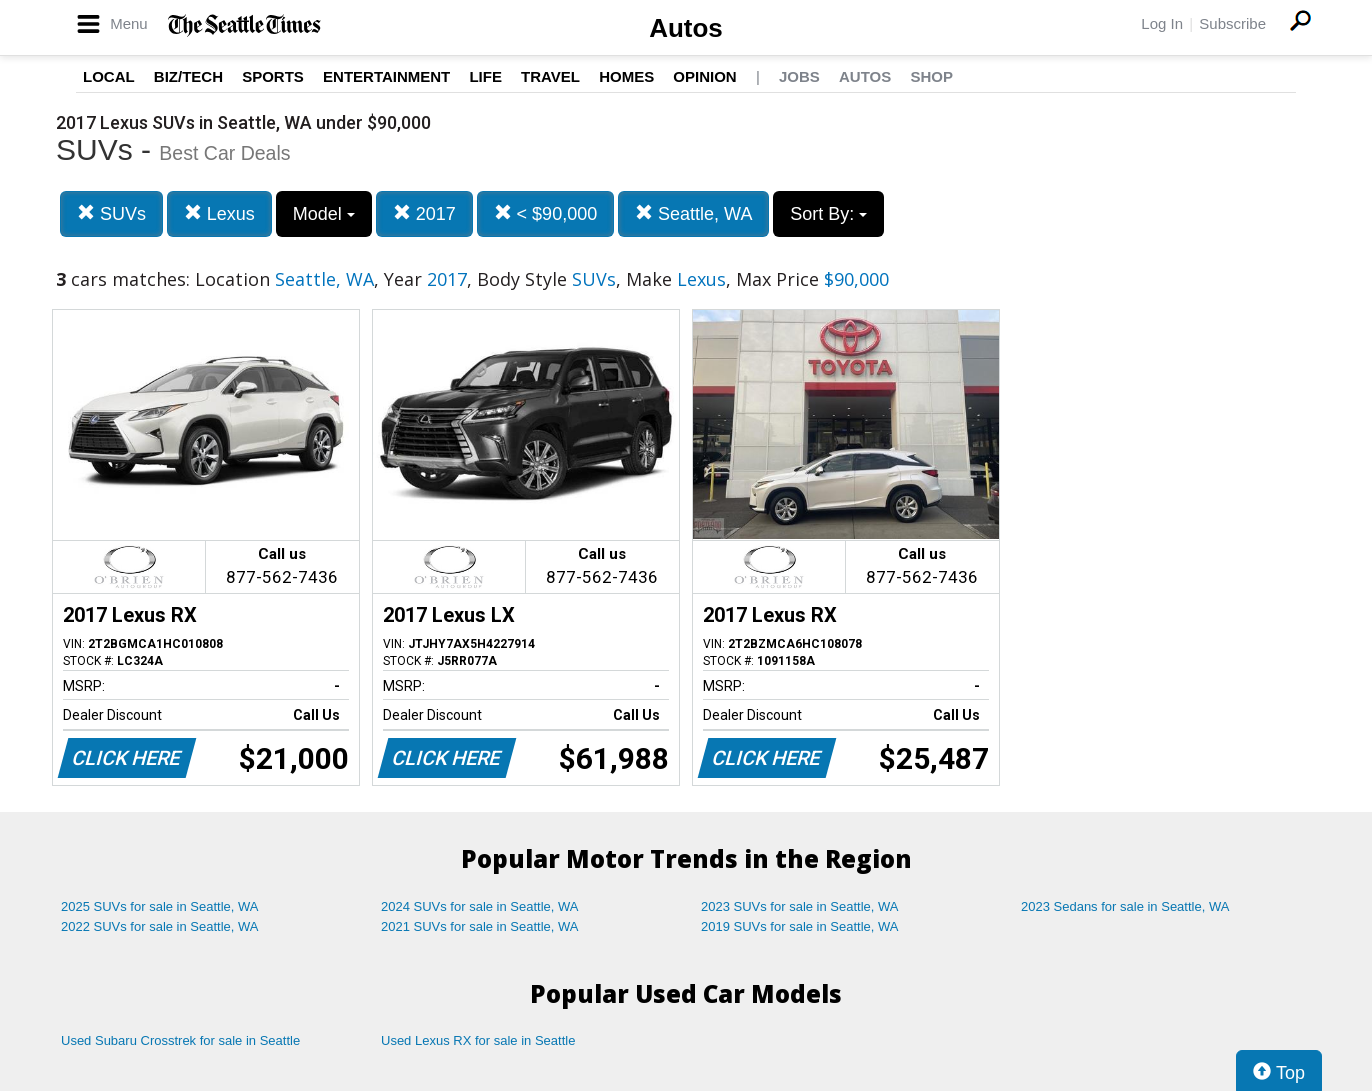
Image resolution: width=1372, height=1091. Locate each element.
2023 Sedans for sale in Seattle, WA (1125, 906)
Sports (273, 76)
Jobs (799, 76)
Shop (931, 76)
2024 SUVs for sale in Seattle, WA (480, 906)
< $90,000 (546, 213)
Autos (686, 28)
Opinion (704, 76)
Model (324, 214)
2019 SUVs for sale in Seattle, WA (800, 926)
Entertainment (386, 76)
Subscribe (1232, 23)
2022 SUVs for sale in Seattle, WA (160, 926)
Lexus (219, 213)
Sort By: (828, 214)
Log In (1162, 23)
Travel (550, 76)
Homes (626, 76)
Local (109, 76)
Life (485, 76)
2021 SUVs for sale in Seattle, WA (480, 926)
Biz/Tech (188, 76)
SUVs (111, 213)
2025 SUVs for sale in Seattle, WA (160, 906)
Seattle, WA (693, 213)
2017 (424, 213)
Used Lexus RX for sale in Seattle (478, 1040)
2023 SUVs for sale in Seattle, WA (800, 906)
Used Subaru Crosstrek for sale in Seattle (180, 1040)
